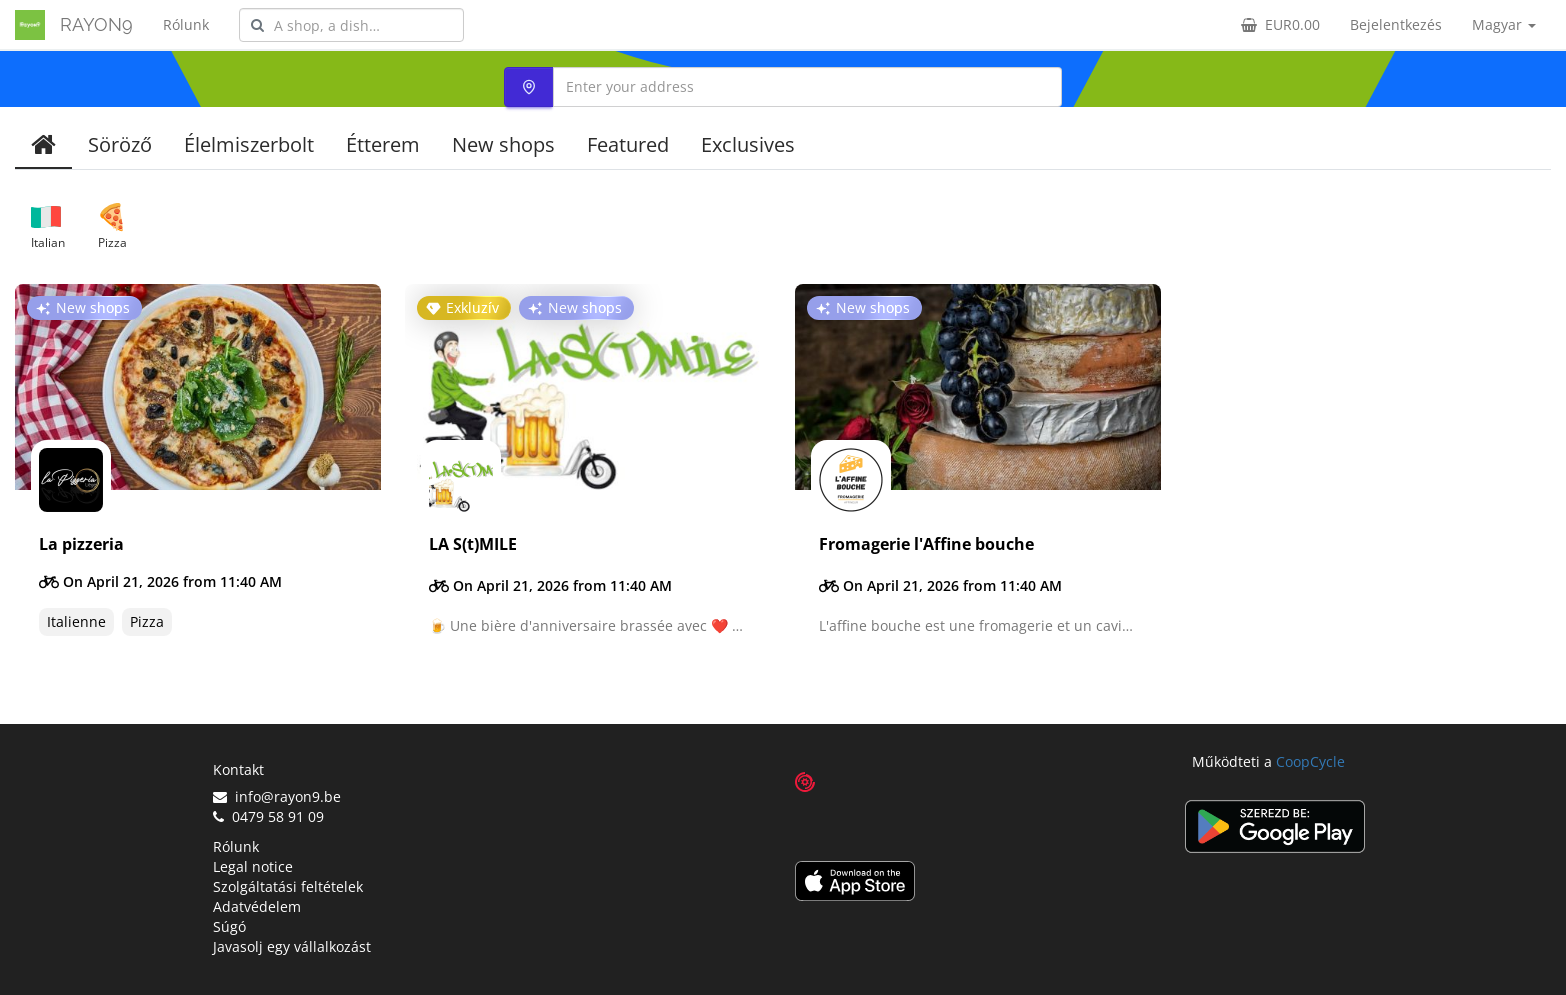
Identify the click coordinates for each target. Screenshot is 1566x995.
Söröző (120, 144)
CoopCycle (1310, 761)
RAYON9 (96, 24)
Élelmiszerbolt (249, 144)
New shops (503, 144)
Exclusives (748, 144)
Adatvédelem (257, 906)
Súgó (229, 926)
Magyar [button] (1504, 24)
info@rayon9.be (277, 796)
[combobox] (351, 25)
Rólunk (186, 24)
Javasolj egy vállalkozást (292, 946)
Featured (628, 144)
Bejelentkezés (1396, 24)
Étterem (383, 144)
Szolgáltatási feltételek (288, 886)
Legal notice (253, 866)
